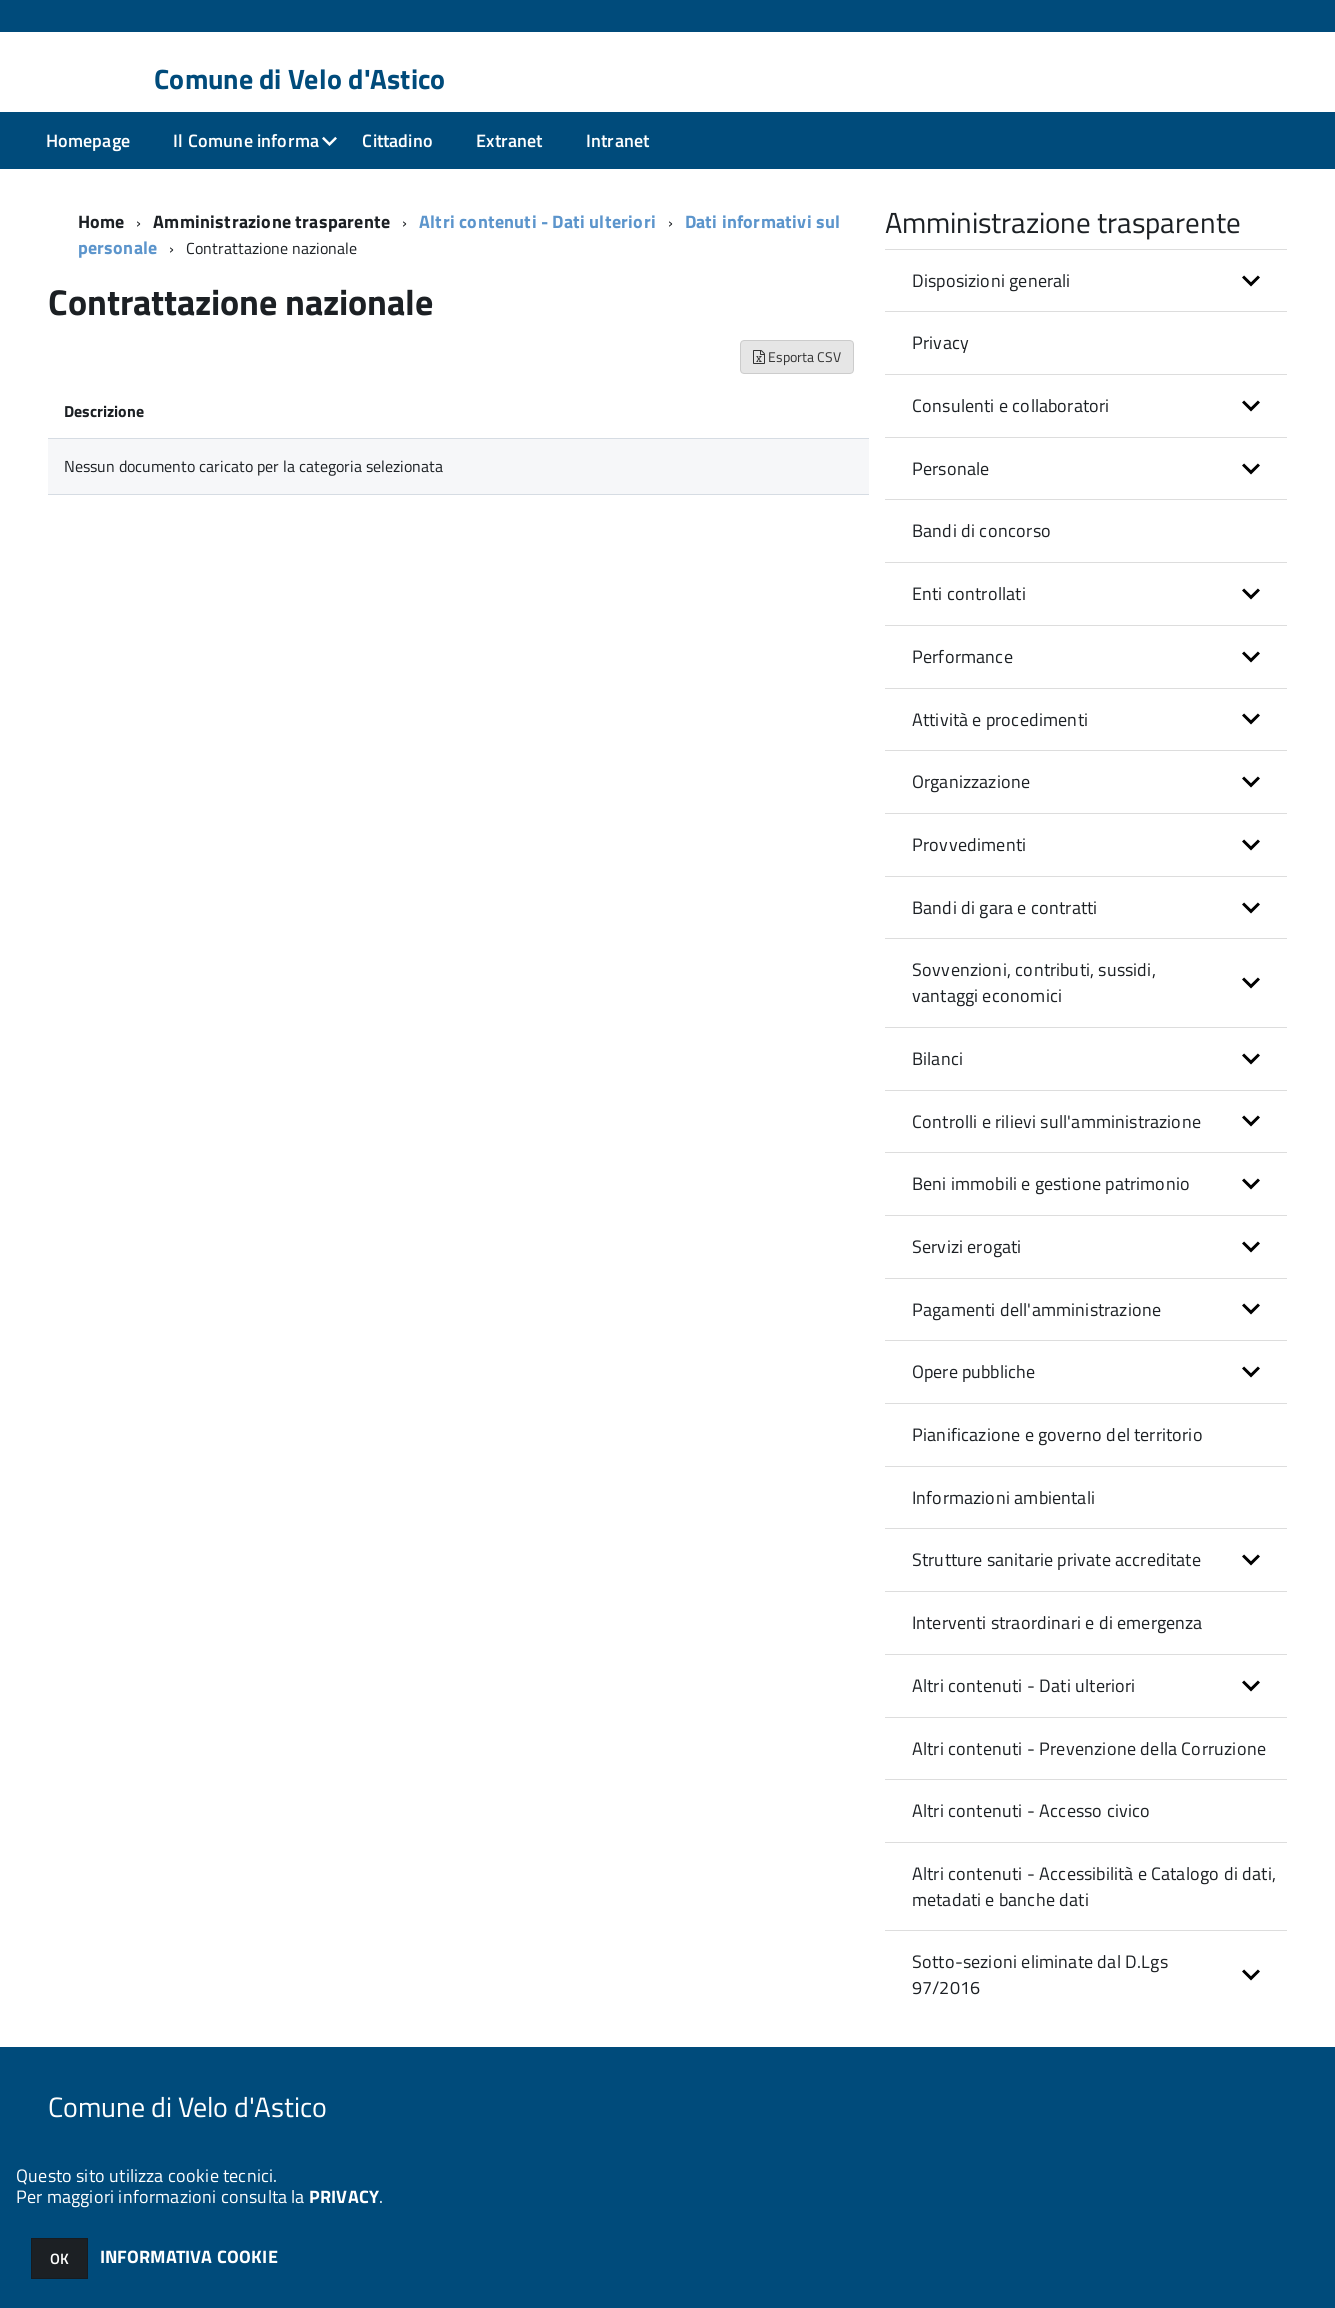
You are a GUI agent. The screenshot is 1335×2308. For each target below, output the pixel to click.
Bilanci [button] (937, 1058)
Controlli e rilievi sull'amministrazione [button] (1056, 1121)
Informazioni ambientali (1003, 1497)
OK (59, 2258)
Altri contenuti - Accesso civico (1031, 1810)
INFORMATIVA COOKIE (189, 2256)
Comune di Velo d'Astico (299, 79)
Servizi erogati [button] (967, 1246)
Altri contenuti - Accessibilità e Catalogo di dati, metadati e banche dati (1094, 1886)
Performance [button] (962, 656)
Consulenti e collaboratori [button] (1011, 405)
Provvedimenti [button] (969, 844)
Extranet (509, 140)
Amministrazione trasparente (271, 221)
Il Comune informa (246, 140)
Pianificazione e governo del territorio (1057, 1434)
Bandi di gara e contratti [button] (1005, 907)
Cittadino (397, 140)
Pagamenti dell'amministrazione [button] (1036, 1309)
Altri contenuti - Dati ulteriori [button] (1024, 1685)
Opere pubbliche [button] (974, 1371)
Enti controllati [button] (969, 593)
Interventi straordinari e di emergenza (1057, 1622)
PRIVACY (344, 2196)
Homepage (88, 140)
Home (101, 221)
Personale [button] (951, 468)
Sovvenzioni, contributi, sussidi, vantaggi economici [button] (1034, 982)
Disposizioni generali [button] (991, 280)
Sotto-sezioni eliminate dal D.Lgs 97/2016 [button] (1040, 1974)
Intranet (617, 140)
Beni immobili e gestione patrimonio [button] (1051, 1183)
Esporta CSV (797, 356)
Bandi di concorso (981, 530)
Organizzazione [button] (971, 781)
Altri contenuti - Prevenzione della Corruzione (1089, 1748)
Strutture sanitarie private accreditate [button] (1056, 1559)
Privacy (940, 342)
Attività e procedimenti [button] (1000, 719)
